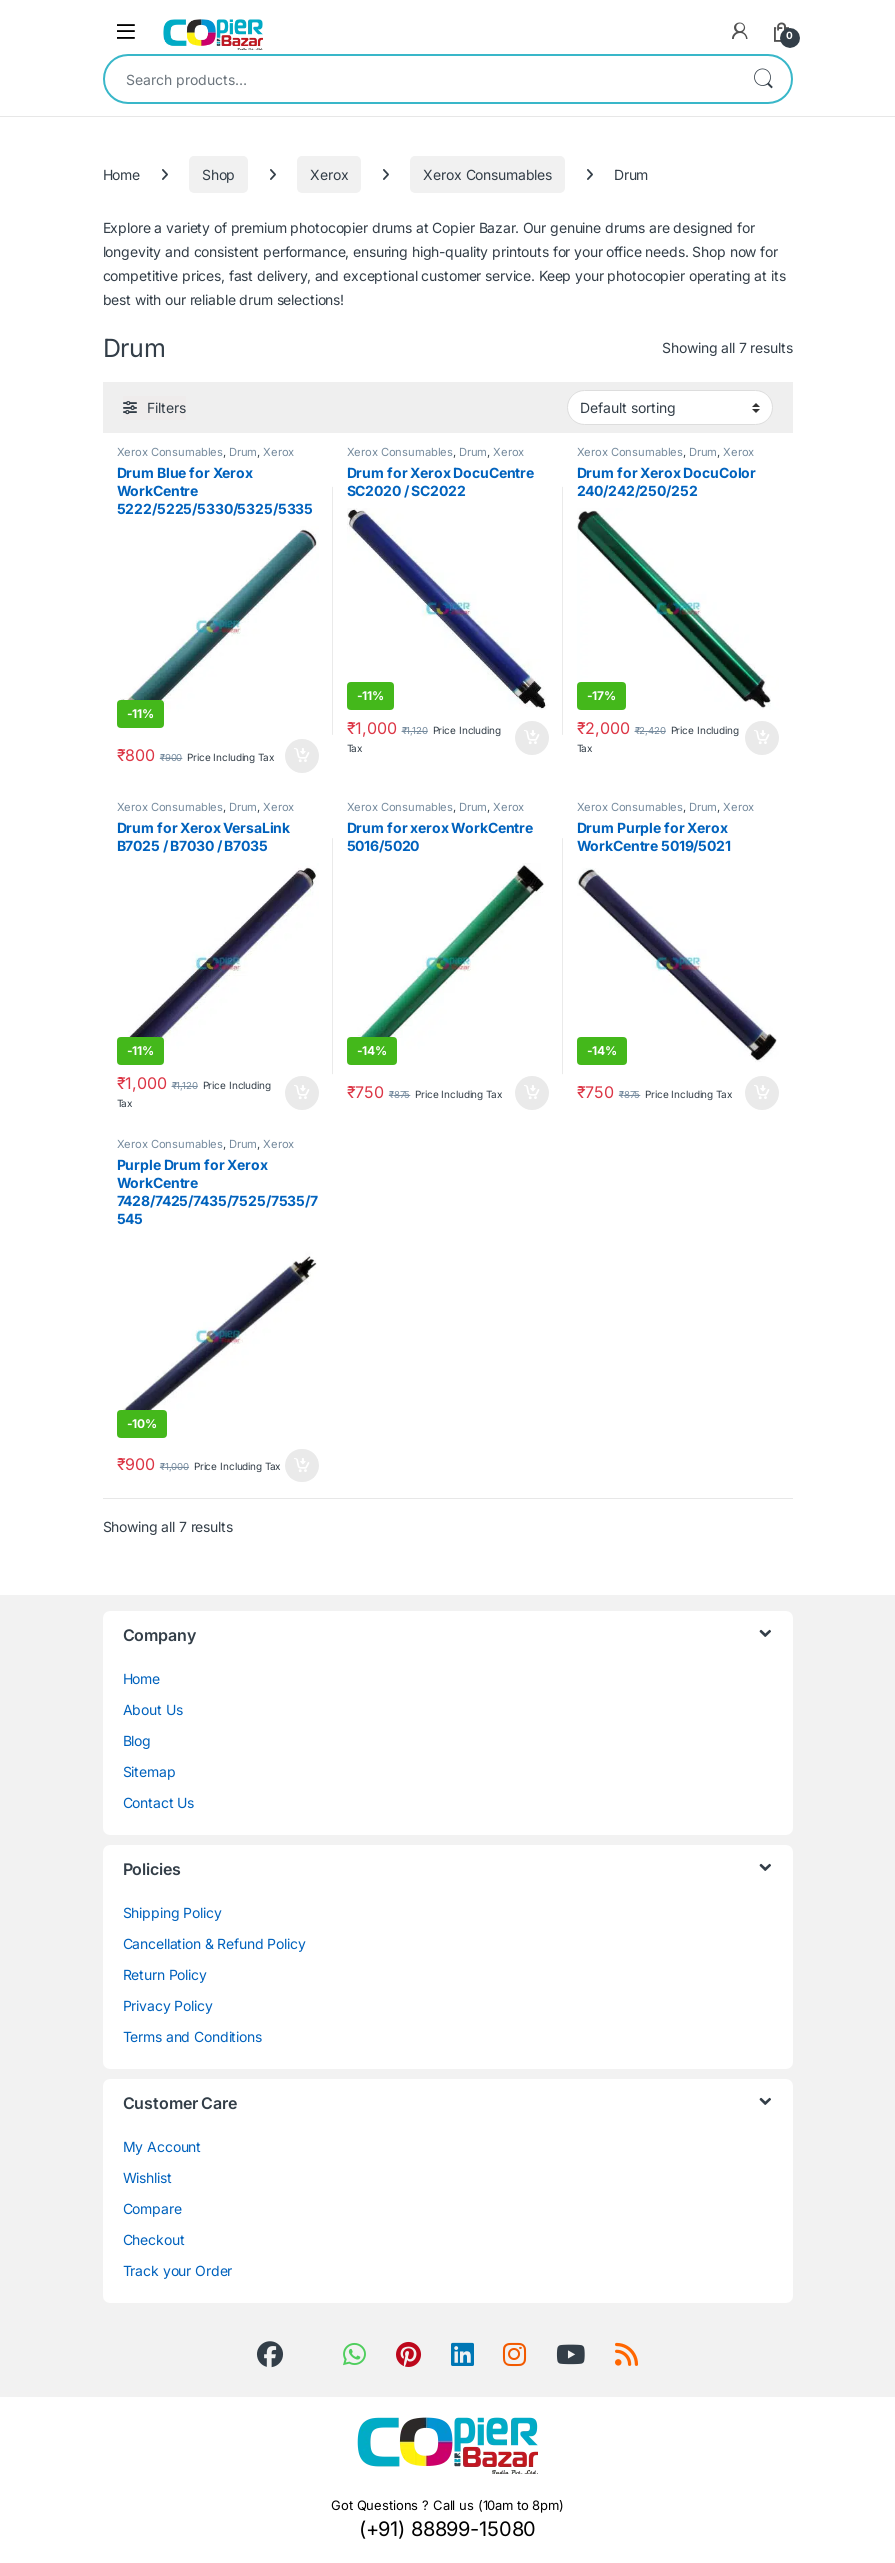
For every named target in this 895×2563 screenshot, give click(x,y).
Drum (243, 452)
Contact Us (159, 1802)
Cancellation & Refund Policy (214, 1943)
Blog (137, 1740)
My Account (162, 2146)
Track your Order (178, 2270)
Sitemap (149, 1771)
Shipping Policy (172, 1912)
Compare (152, 2208)
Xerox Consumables (487, 174)
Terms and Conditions (192, 2036)
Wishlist (147, 2177)
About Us (153, 1709)
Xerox (329, 174)
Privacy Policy (168, 2005)
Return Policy (165, 1974)
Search (763, 79)
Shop (218, 174)
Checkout (154, 2239)
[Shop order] (670, 407)
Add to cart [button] (302, 756)
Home (121, 174)
